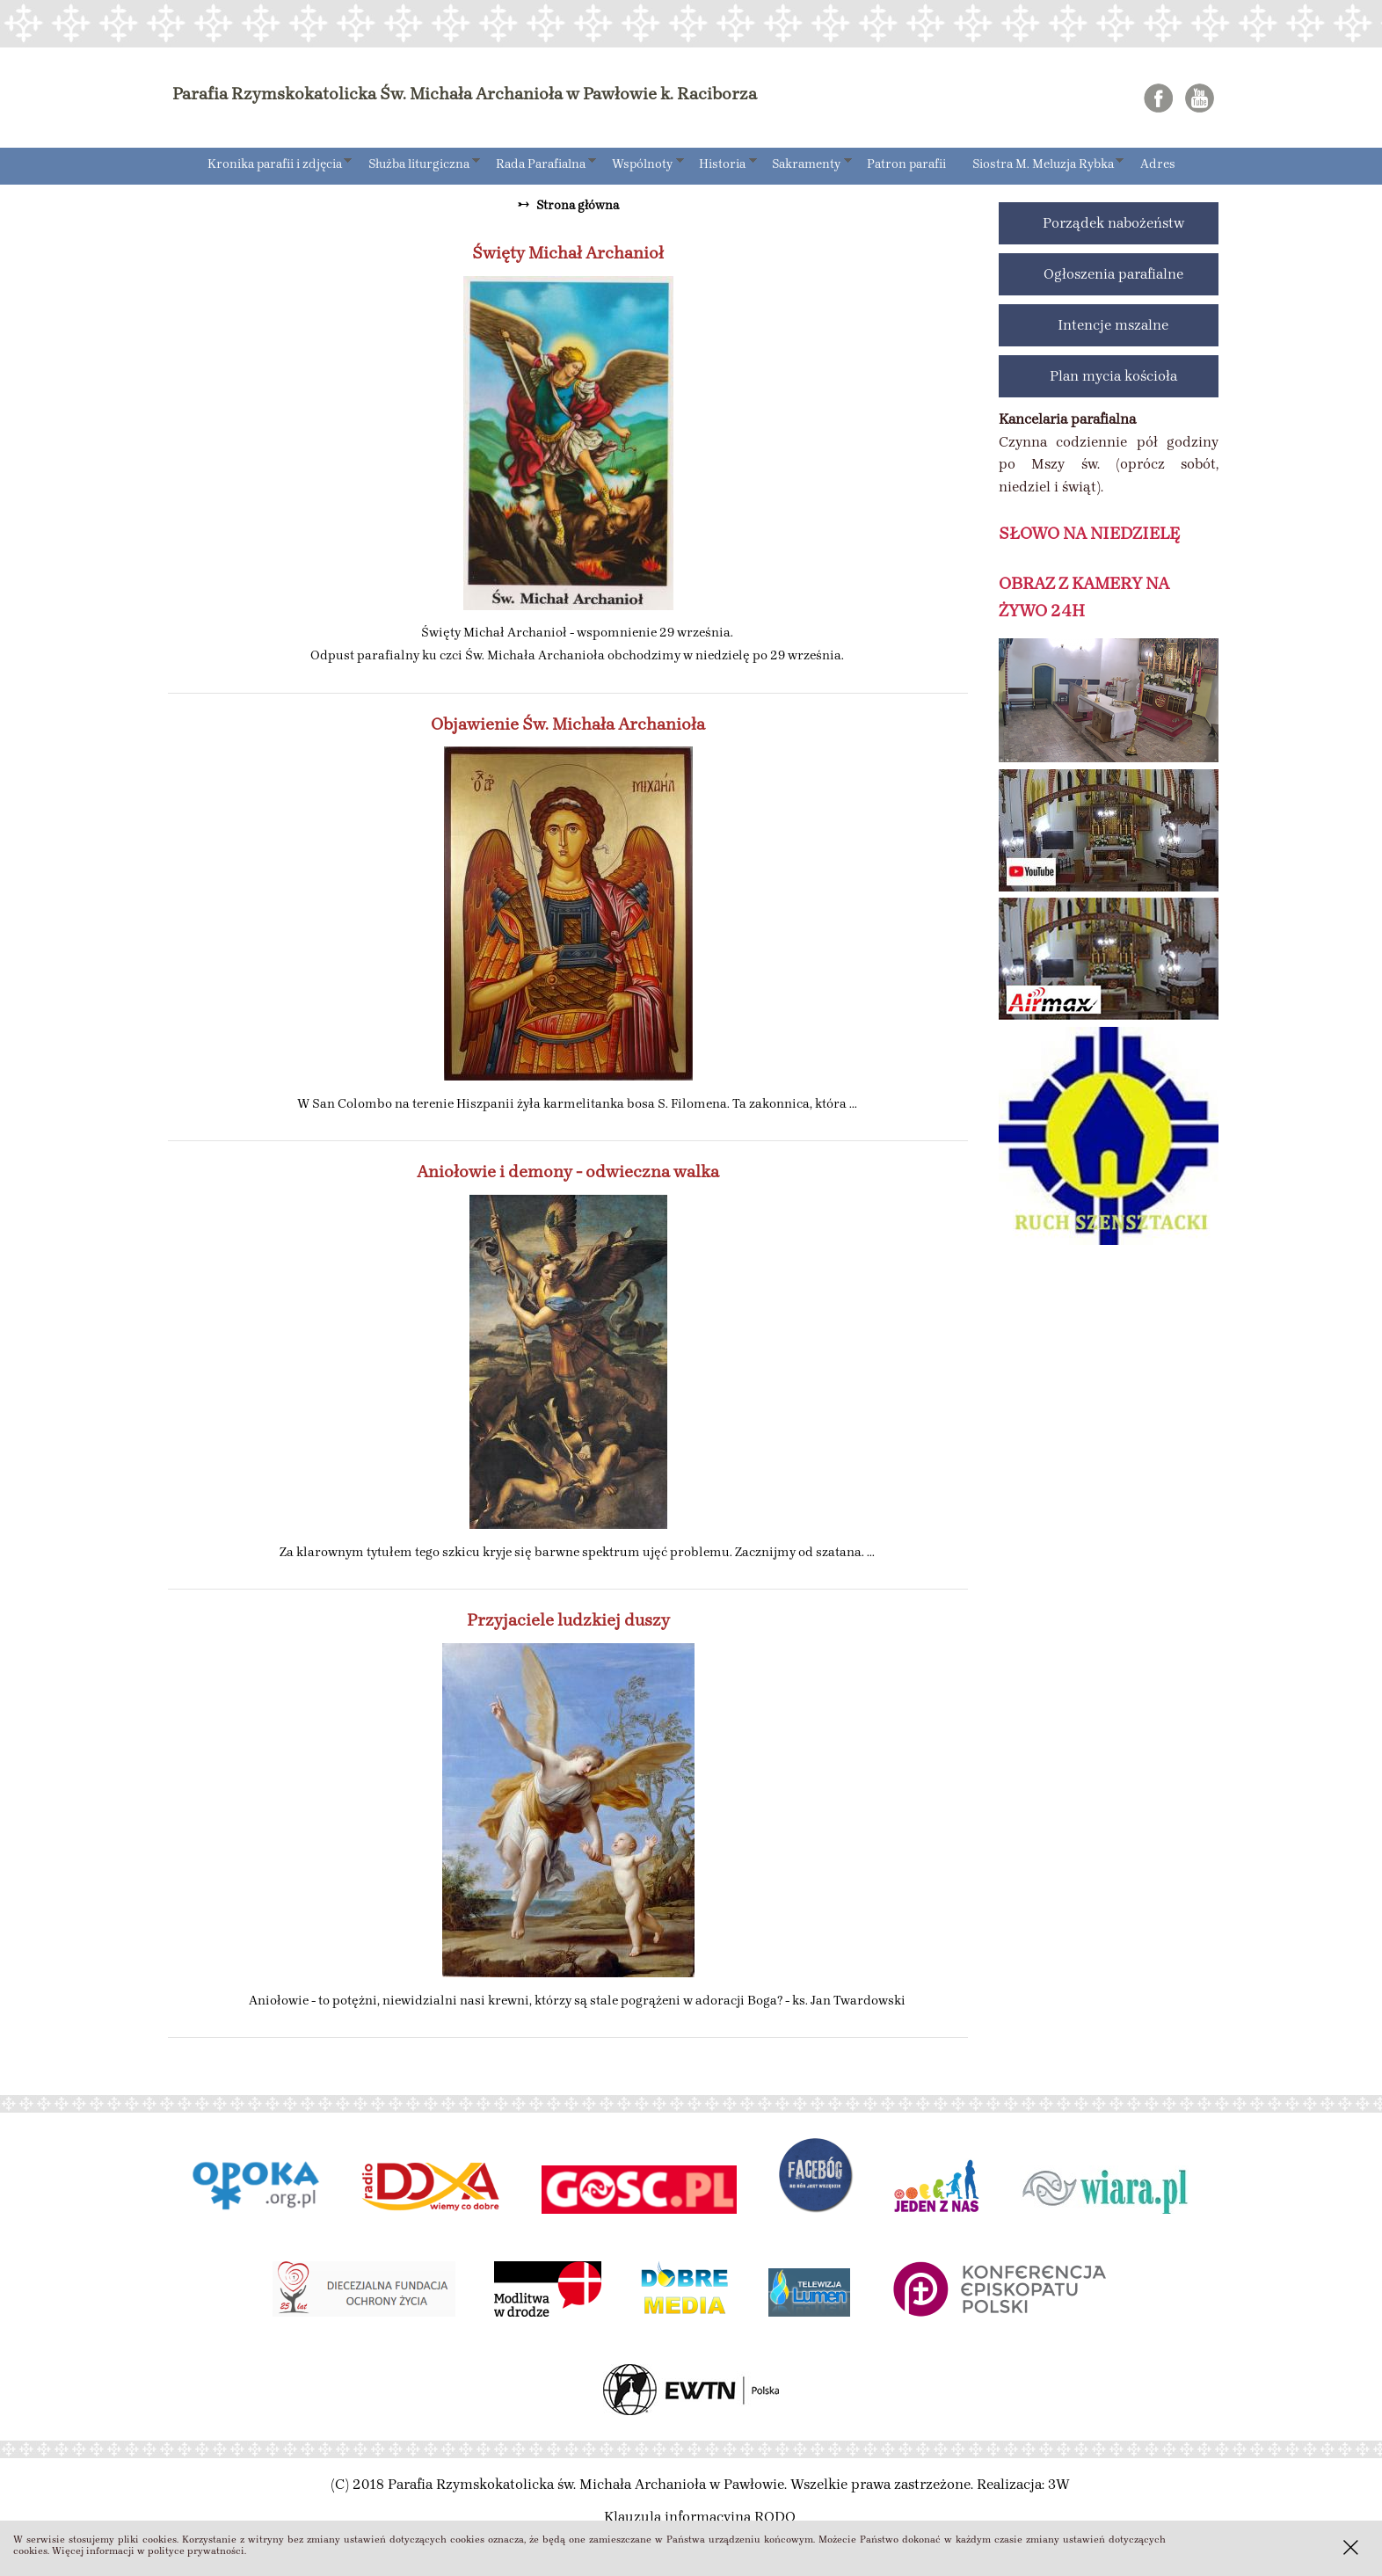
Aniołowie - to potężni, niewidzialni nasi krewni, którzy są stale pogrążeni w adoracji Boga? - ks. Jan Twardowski (577, 2000)
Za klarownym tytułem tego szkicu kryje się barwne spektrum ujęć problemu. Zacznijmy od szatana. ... (577, 1552)
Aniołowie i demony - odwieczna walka (568, 1171)
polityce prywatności (196, 2551)
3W (1059, 2484)
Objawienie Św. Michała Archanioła (568, 724)
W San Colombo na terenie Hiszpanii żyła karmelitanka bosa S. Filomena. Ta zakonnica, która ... (577, 1103)
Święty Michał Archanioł (568, 253)
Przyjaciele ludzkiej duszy (568, 1620)
